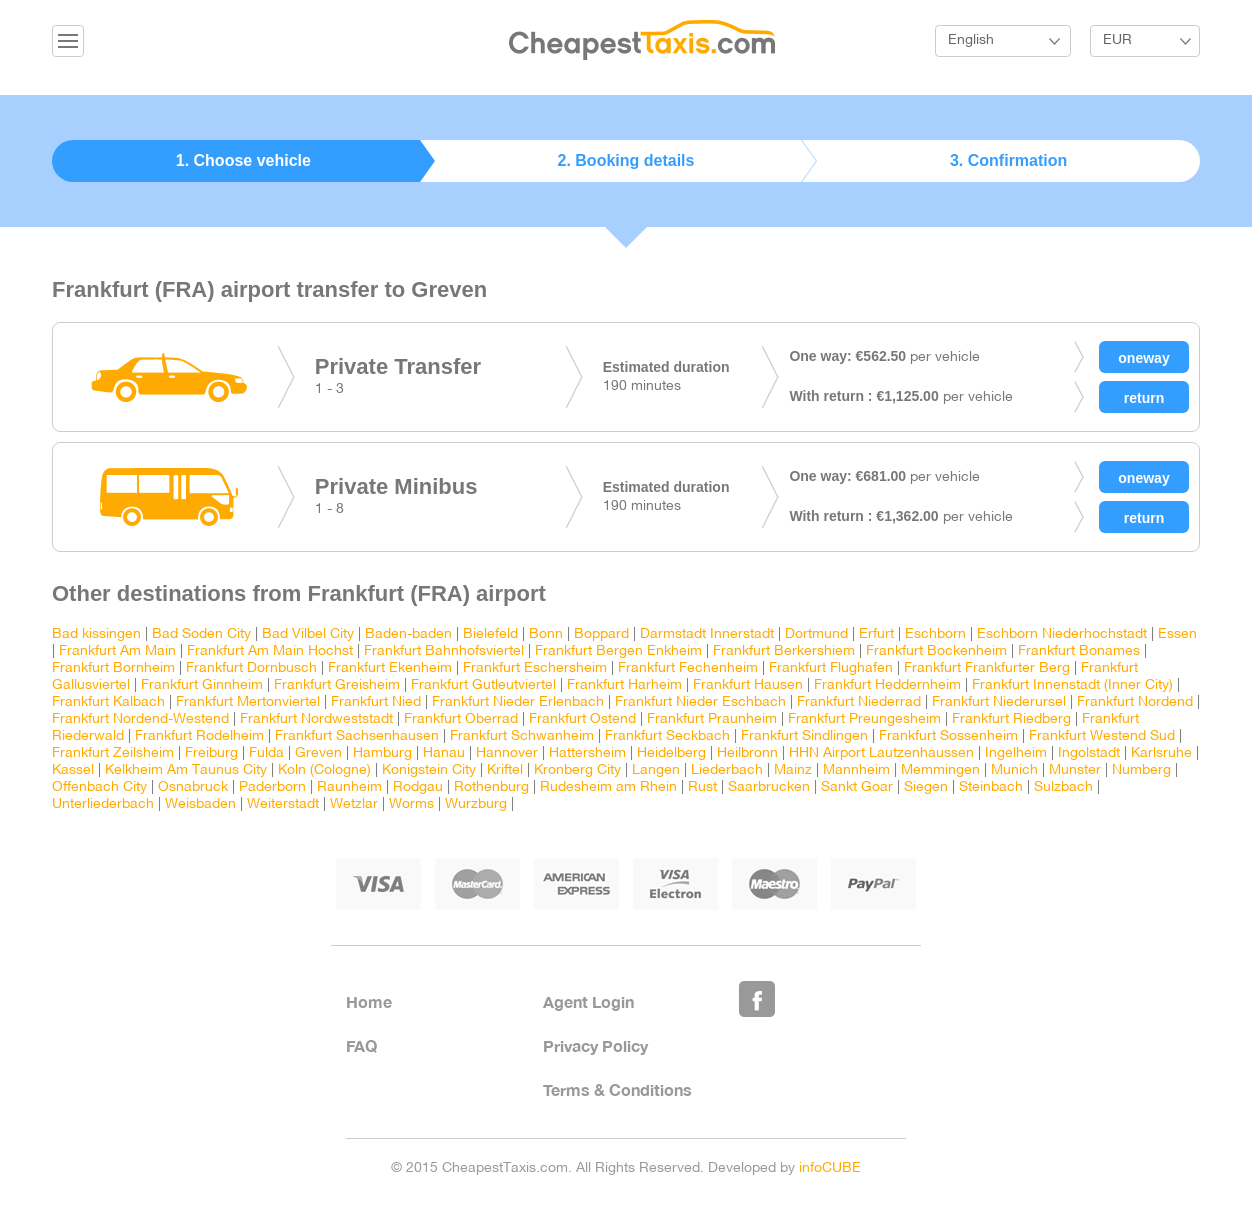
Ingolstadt (1089, 753)
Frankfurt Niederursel (999, 702)
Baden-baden (408, 634)
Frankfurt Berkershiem (784, 651)
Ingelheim (1016, 753)
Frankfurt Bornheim (113, 668)
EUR (1117, 40)
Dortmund (816, 634)
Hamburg (382, 753)
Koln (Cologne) (324, 770)
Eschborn (935, 634)
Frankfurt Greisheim (337, 685)
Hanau (444, 753)
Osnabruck (193, 787)
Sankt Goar (857, 787)
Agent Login (588, 1001)
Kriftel (505, 770)
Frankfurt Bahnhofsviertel (444, 651)
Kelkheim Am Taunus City (186, 770)
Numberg (1141, 770)
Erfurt (876, 634)
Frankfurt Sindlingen (804, 736)
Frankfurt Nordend (1135, 702)
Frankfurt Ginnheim (202, 685)
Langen (656, 770)
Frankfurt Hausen (748, 685)
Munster (1075, 770)
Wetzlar (354, 804)
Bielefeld (490, 634)
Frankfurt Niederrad (859, 702)
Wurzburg (476, 804)
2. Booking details (626, 160)
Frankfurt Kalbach (108, 702)
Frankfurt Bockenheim (936, 651)
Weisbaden (200, 804)
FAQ (361, 1045)
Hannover (507, 753)
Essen (1177, 634)
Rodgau (418, 787)
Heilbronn (747, 753)
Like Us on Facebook (757, 999)
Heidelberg (671, 753)
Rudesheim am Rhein (608, 787)
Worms (411, 804)
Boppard (601, 634)
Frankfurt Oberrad (461, 719)
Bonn (548, 634)
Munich (1014, 770)
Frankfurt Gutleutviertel (483, 685)
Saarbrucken (769, 787)
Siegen (926, 787)
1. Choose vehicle (243, 160)
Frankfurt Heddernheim (887, 685)
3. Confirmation (1008, 160)
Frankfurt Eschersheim (535, 668)
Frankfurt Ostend (582, 719)
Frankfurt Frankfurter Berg (987, 668)
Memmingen (940, 770)
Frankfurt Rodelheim (199, 736)
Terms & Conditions (617, 1089)
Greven (318, 753)
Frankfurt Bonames (1079, 651)
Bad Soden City (201, 634)
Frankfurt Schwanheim (522, 736)
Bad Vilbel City (308, 634)
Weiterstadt (283, 804)
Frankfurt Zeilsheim (113, 753)
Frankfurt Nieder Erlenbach (518, 702)
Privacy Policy (595, 1045)
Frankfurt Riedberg (1011, 719)
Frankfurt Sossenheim (948, 736)
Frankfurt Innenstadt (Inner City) (1072, 685)
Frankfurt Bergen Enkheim (618, 651)
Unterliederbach (103, 804)
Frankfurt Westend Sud (1102, 736)
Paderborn (272, 787)
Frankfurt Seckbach (667, 736)
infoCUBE (830, 1168)
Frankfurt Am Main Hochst (270, 651)
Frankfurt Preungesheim (864, 719)
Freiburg (211, 753)
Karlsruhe (1161, 753)
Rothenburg (491, 787)
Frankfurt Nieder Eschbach (700, 702)
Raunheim (349, 787)
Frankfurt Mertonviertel (248, 702)
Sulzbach (1063, 787)
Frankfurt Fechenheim (688, 668)
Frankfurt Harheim (624, 685)
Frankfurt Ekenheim (390, 668)
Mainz (793, 770)
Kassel (73, 770)
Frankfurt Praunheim (712, 719)
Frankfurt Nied (376, 702)
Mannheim (856, 770)
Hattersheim (587, 753)
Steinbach (991, 787)
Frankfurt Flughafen (831, 668)
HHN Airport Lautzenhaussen (881, 753)
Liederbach (727, 770)
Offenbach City (99, 787)
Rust (702, 787)
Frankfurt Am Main (117, 651)
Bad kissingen (96, 634)
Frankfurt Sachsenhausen (357, 736)
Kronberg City (577, 770)
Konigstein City (429, 770)
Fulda (266, 753)
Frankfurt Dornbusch (251, 668)
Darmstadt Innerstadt (707, 634)
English (971, 40)
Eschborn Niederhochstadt (1062, 634)
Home (369, 1001)
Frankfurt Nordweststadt (316, 719)
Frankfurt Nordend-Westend (140, 719)
